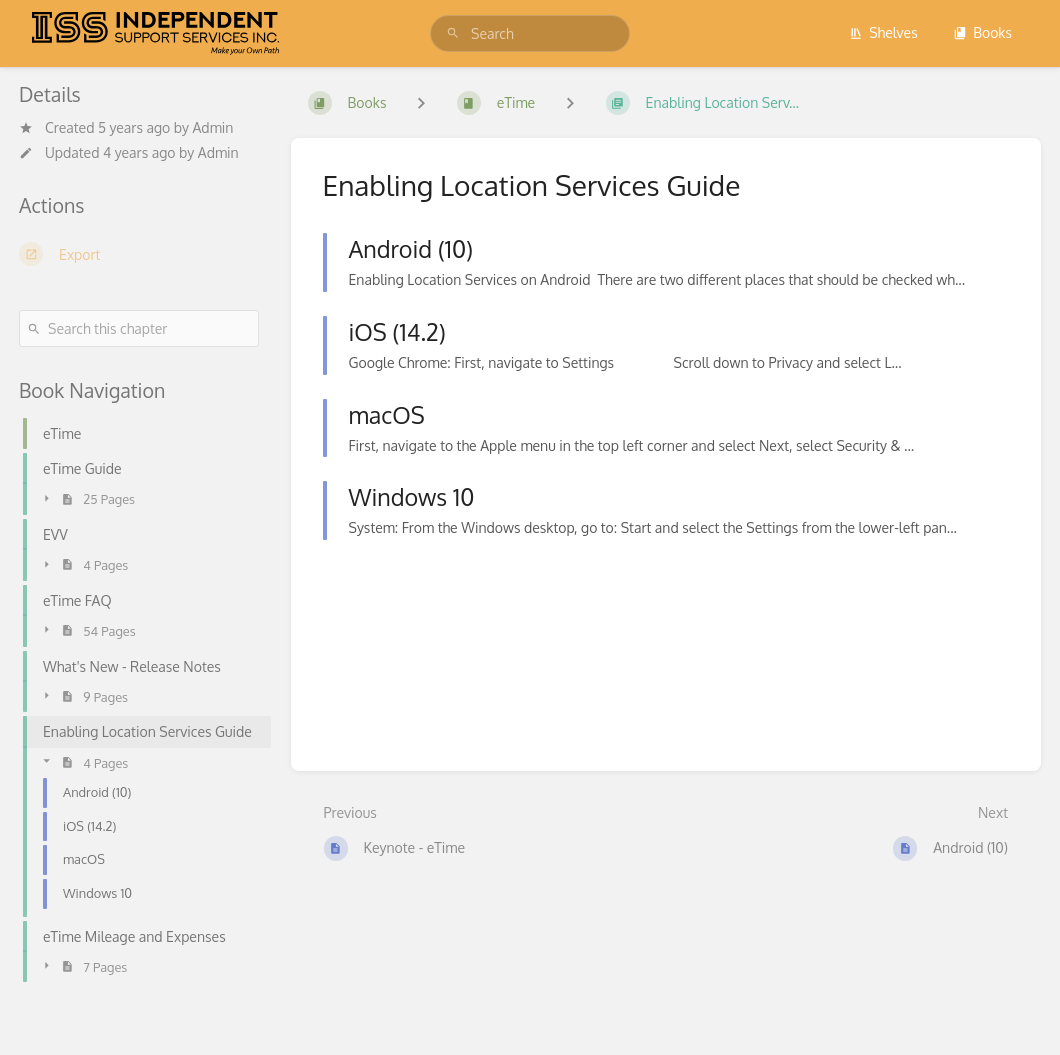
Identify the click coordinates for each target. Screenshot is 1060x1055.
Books (982, 32)
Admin (212, 127)
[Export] (139, 254)
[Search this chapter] (139, 328)
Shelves (883, 32)
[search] (530, 33)
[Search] (453, 33)
